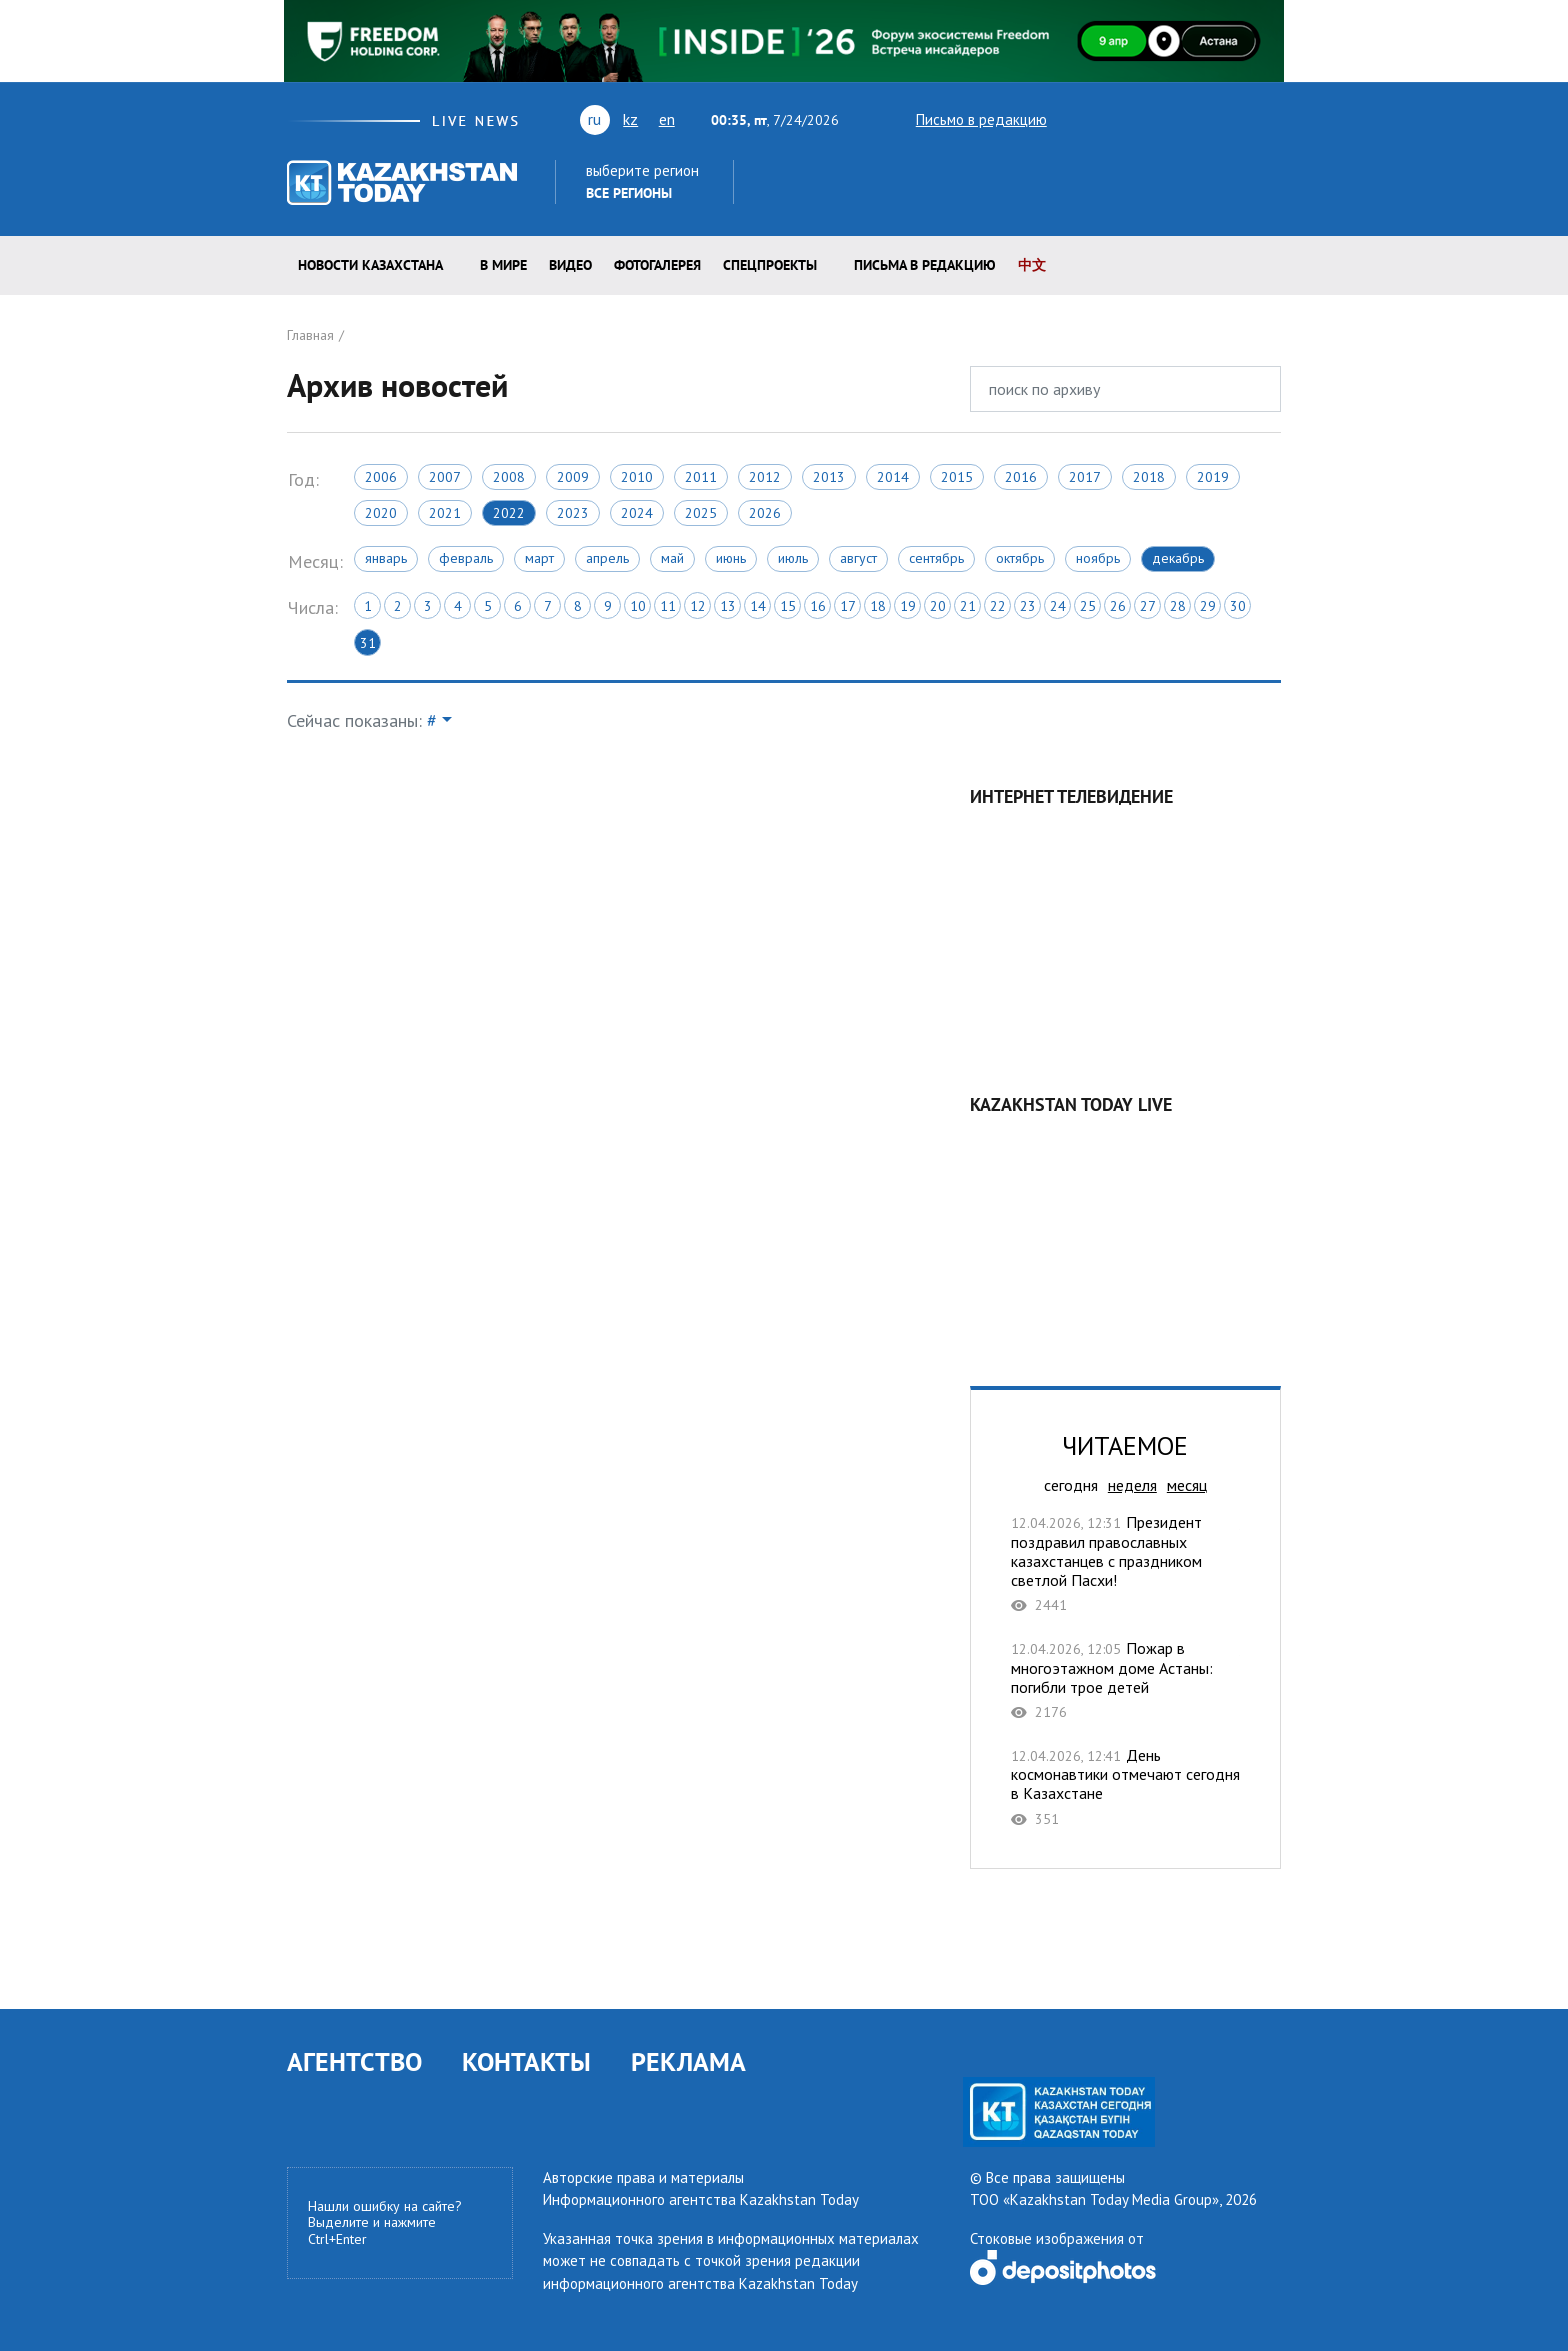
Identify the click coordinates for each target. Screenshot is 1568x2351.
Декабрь (1178, 558)
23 (1028, 606)
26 (1118, 606)
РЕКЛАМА (688, 2061)
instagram (1239, 119)
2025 (701, 513)
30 (1238, 606)
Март (539, 558)
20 (938, 606)
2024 (637, 513)
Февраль (466, 558)
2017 (1085, 477)
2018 (1149, 477)
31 (368, 643)
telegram (1271, 119)
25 (1088, 606)
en (667, 119)
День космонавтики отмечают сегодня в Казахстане (1125, 1787)
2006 (381, 477)
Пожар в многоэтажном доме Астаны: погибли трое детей (1125, 1680)
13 (728, 606)
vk (1147, 119)
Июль (793, 558)
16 (818, 606)
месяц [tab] (1187, 1485)
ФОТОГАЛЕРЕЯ (657, 265)
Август (858, 558)
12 (698, 606)
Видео (570, 265)
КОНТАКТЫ (526, 2061)
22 (998, 606)
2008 (509, 477)
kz (630, 119)
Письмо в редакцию (964, 119)
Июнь (731, 558)
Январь (386, 558)
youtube (1109, 119)
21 (968, 606)
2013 (829, 477)
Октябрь (1020, 558)
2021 (445, 513)
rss (1183, 119)
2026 (765, 513)
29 (1208, 606)
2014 (893, 477)
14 (758, 606)
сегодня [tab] (1071, 1485)
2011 (701, 477)
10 (638, 606)
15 (788, 606)
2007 (445, 477)
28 (1178, 606)
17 (848, 606)
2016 (1021, 477)
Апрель (607, 558)
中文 (1032, 265)
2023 (573, 513)
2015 (957, 477)
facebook (1211, 119)
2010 (637, 477)
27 (1148, 606)
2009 (573, 477)
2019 (1213, 477)
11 (668, 606)
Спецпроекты (770, 265)
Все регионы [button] (629, 193)
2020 (381, 513)
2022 (509, 513)
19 (908, 606)
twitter (1075, 119)
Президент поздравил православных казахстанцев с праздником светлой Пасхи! (1125, 1563)
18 (878, 606)
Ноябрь (1098, 558)
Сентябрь (936, 558)
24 (1058, 606)
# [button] (432, 720)
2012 (765, 477)
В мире (503, 265)
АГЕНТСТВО (354, 2061)
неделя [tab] (1132, 1485)
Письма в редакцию (925, 265)
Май (672, 558)
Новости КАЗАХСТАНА (370, 265)
